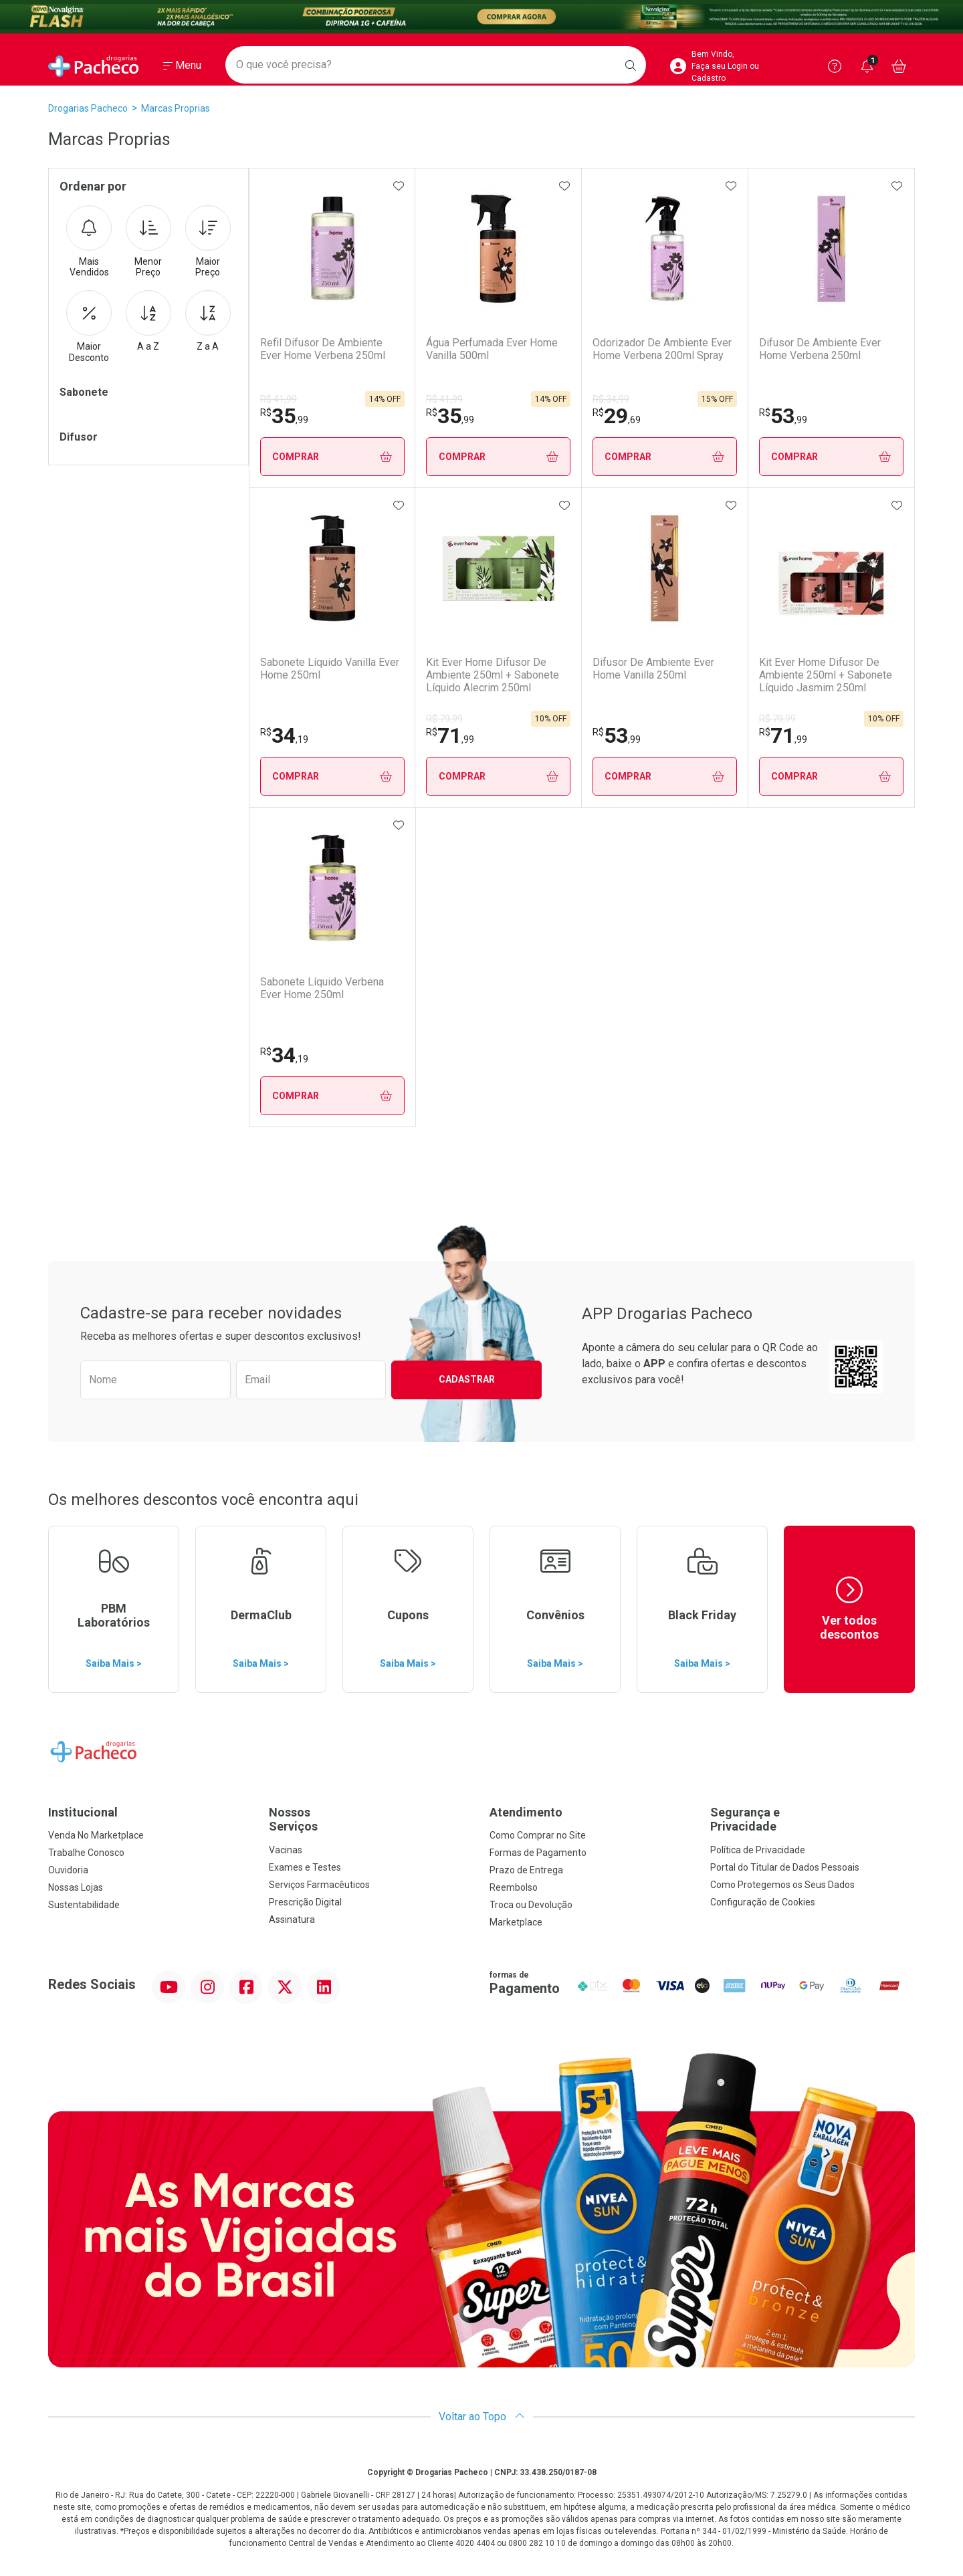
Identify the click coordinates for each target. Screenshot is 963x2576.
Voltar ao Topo (482, 2416)
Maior (208, 242)
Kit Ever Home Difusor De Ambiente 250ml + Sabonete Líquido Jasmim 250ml (824, 675)
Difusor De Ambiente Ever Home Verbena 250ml (819, 349)
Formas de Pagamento (538, 1852)
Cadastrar (467, 1379)
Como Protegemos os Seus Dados (782, 1884)
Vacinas (285, 1850)
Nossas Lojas (75, 1887)
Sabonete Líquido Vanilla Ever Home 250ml (329, 668)
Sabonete (84, 392)
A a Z (148, 321)
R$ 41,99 (278, 399)
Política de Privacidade (757, 1850)
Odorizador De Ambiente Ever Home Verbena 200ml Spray (662, 349)
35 (284, 416)
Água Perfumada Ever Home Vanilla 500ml (492, 349)
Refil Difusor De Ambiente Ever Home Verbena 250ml (322, 349)
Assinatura (292, 1919)
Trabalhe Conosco (86, 1852)
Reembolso (514, 1887)
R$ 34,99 (611, 399)
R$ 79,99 (444, 718)
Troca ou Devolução (531, 1904)
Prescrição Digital (305, 1902)
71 (450, 735)
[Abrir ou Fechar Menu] (182, 66)
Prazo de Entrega (526, 1870)
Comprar (332, 457)
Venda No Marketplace (96, 1835)
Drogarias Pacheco (88, 108)
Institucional (83, 1812)
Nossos (371, 1819)
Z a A (208, 321)
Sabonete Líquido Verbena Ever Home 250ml (322, 988)
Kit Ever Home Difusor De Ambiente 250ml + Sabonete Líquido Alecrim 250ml (492, 675)
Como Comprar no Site (538, 1835)
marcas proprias (175, 108)
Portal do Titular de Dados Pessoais (784, 1867)
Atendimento (526, 1812)
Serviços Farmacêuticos (319, 1884)
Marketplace (516, 1922)
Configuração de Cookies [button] (762, 1902)
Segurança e (812, 1819)
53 (782, 416)
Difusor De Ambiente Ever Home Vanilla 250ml (653, 668)
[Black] (481, 16)
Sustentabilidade (84, 1904)
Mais (89, 242)
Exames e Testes (305, 1867)
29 (617, 416)
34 (284, 735)
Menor (148, 242)
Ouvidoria (68, 1870)
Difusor (79, 437)
